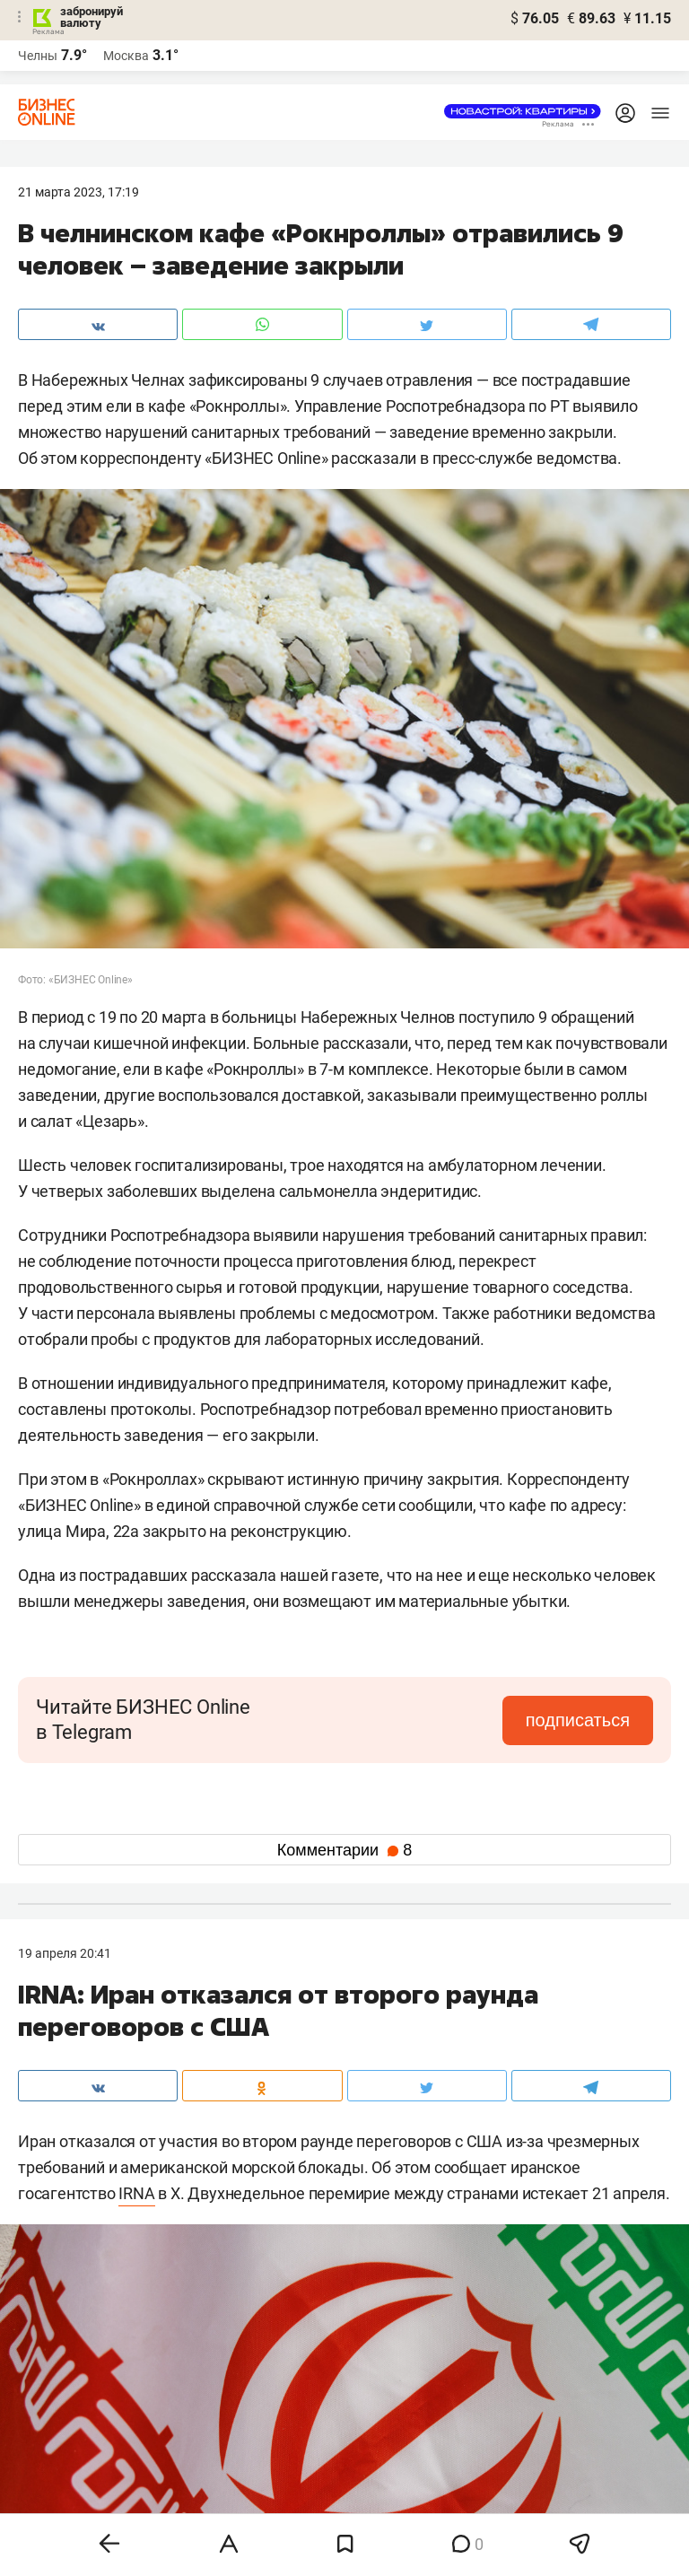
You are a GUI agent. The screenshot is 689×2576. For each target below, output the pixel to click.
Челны (37, 55)
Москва (126, 55)
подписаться (578, 1720)
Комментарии (344, 1850)
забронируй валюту (91, 17)
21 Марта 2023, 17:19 (78, 192)
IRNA (136, 2193)
